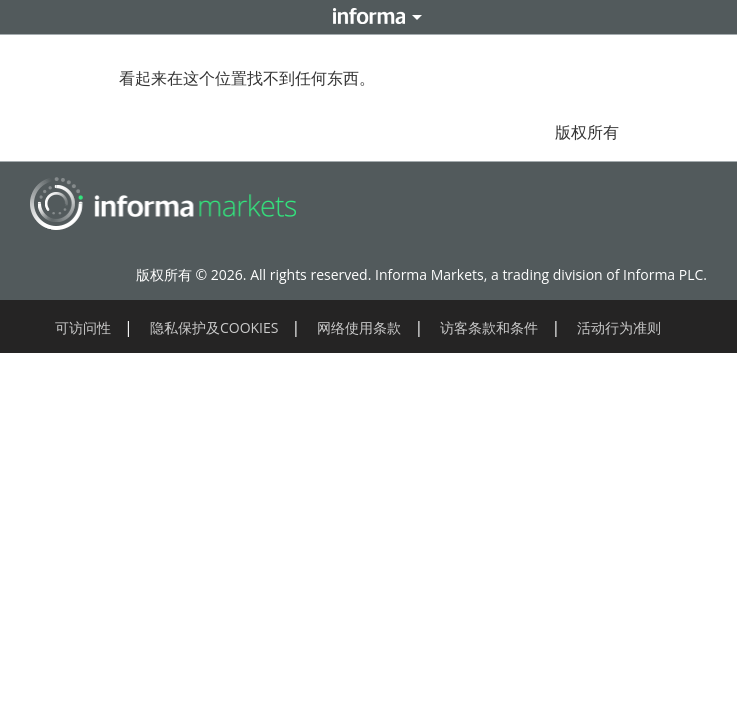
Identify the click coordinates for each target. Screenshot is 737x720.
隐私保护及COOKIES (214, 327)
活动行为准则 (619, 327)
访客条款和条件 (489, 327)
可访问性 (83, 327)
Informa (369, 17)
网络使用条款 (359, 327)
